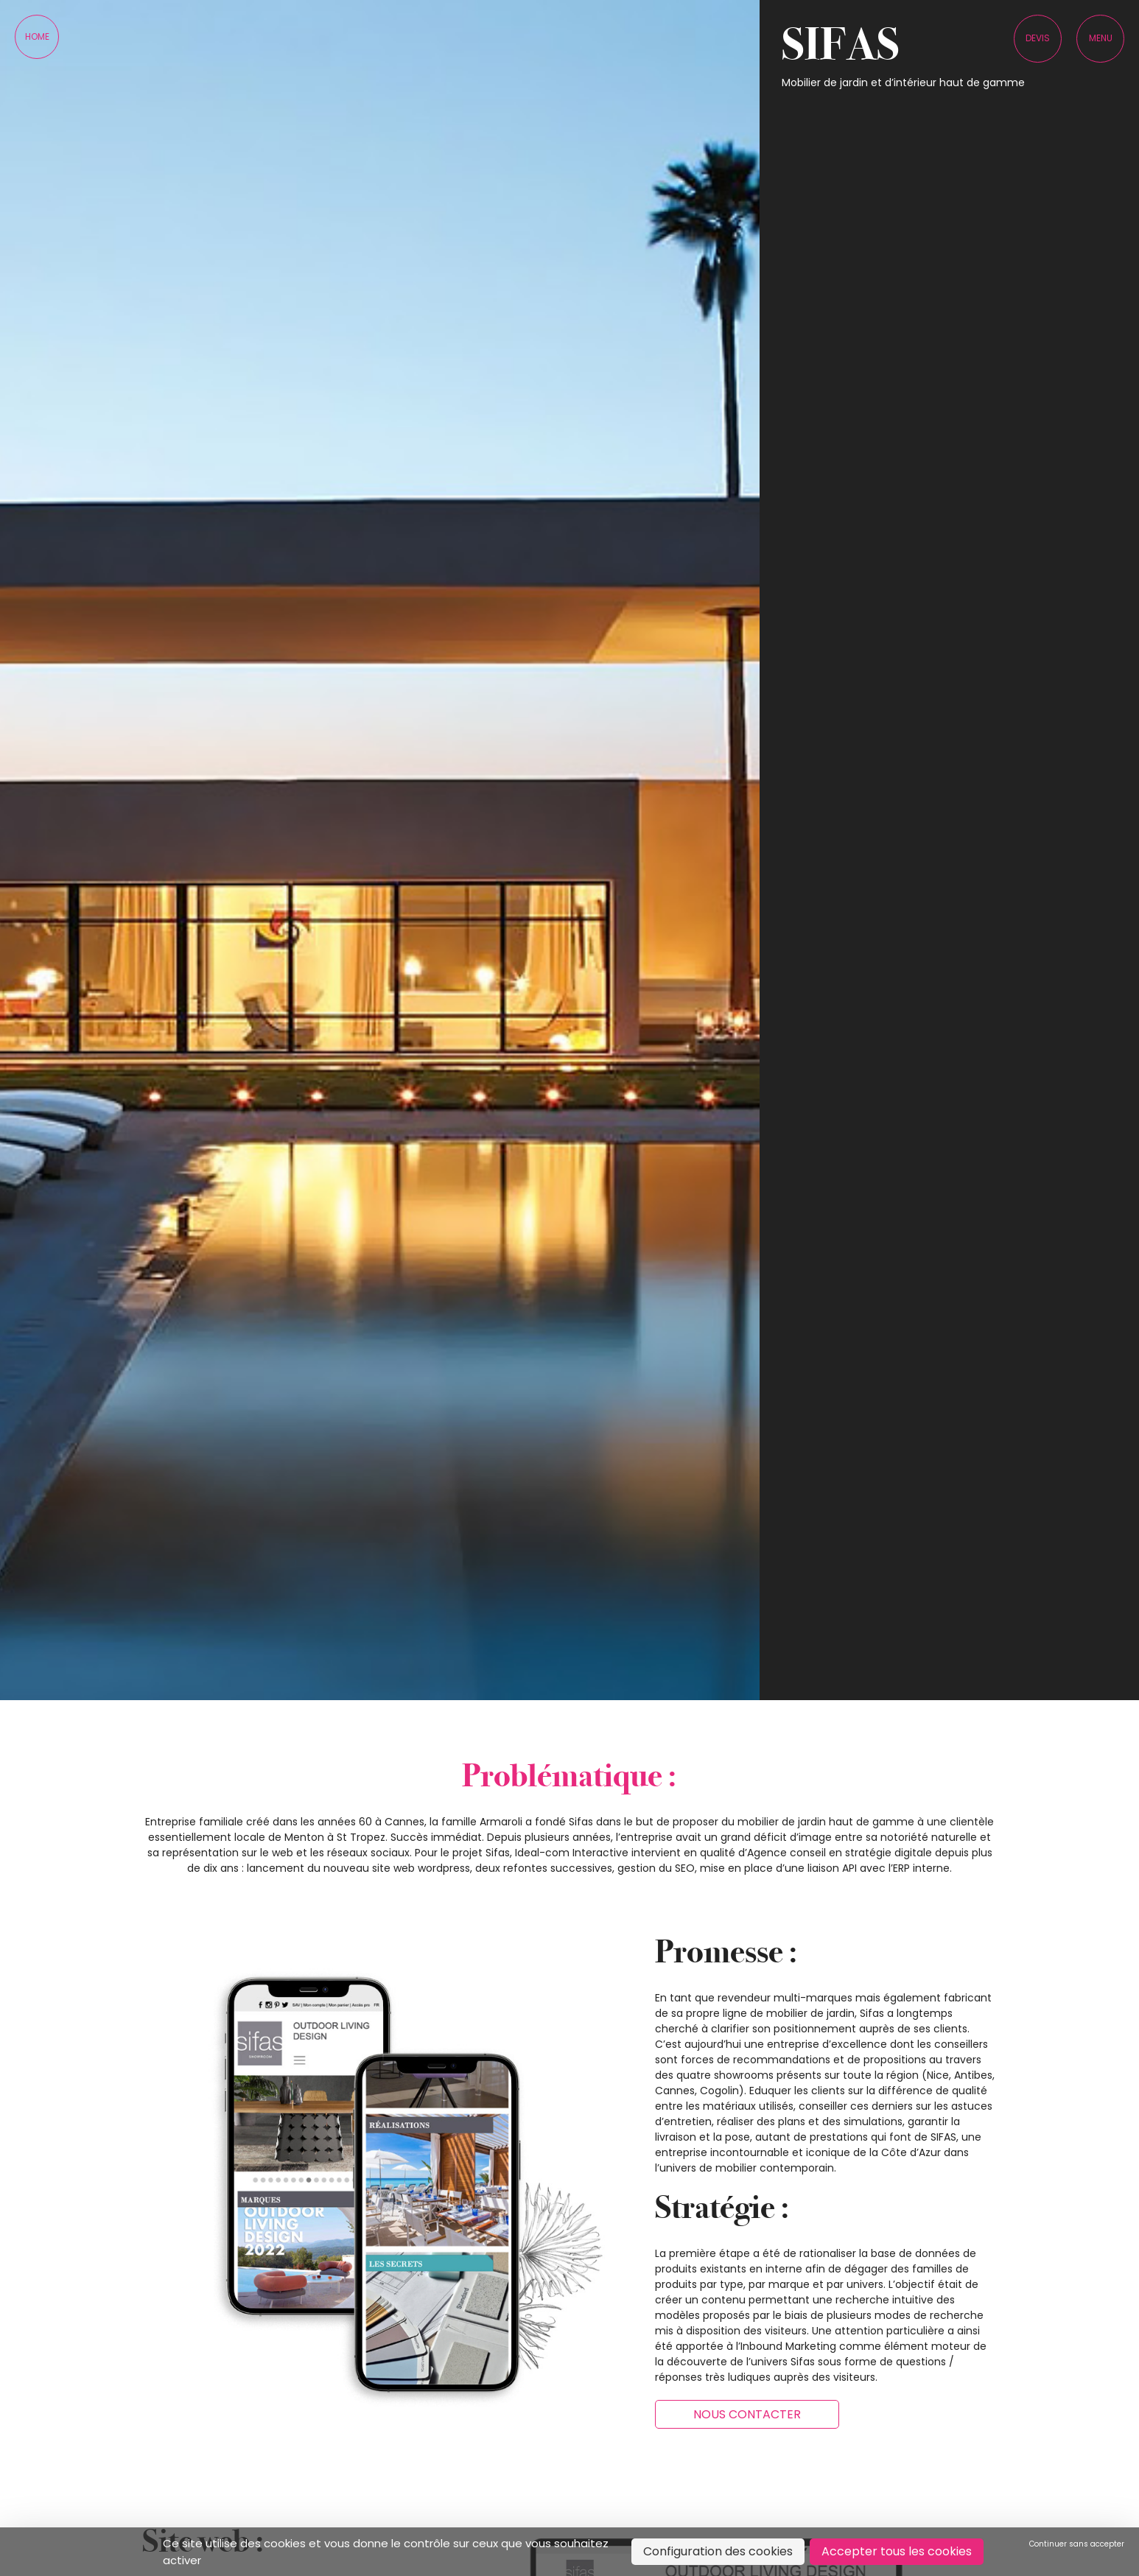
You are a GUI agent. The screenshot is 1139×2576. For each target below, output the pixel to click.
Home (37, 36)
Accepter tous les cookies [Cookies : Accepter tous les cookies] (896, 2551)
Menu (1100, 38)
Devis (1038, 38)
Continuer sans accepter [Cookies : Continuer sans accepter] (1076, 2543)
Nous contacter (747, 2414)
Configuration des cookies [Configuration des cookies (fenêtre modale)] (718, 2551)
